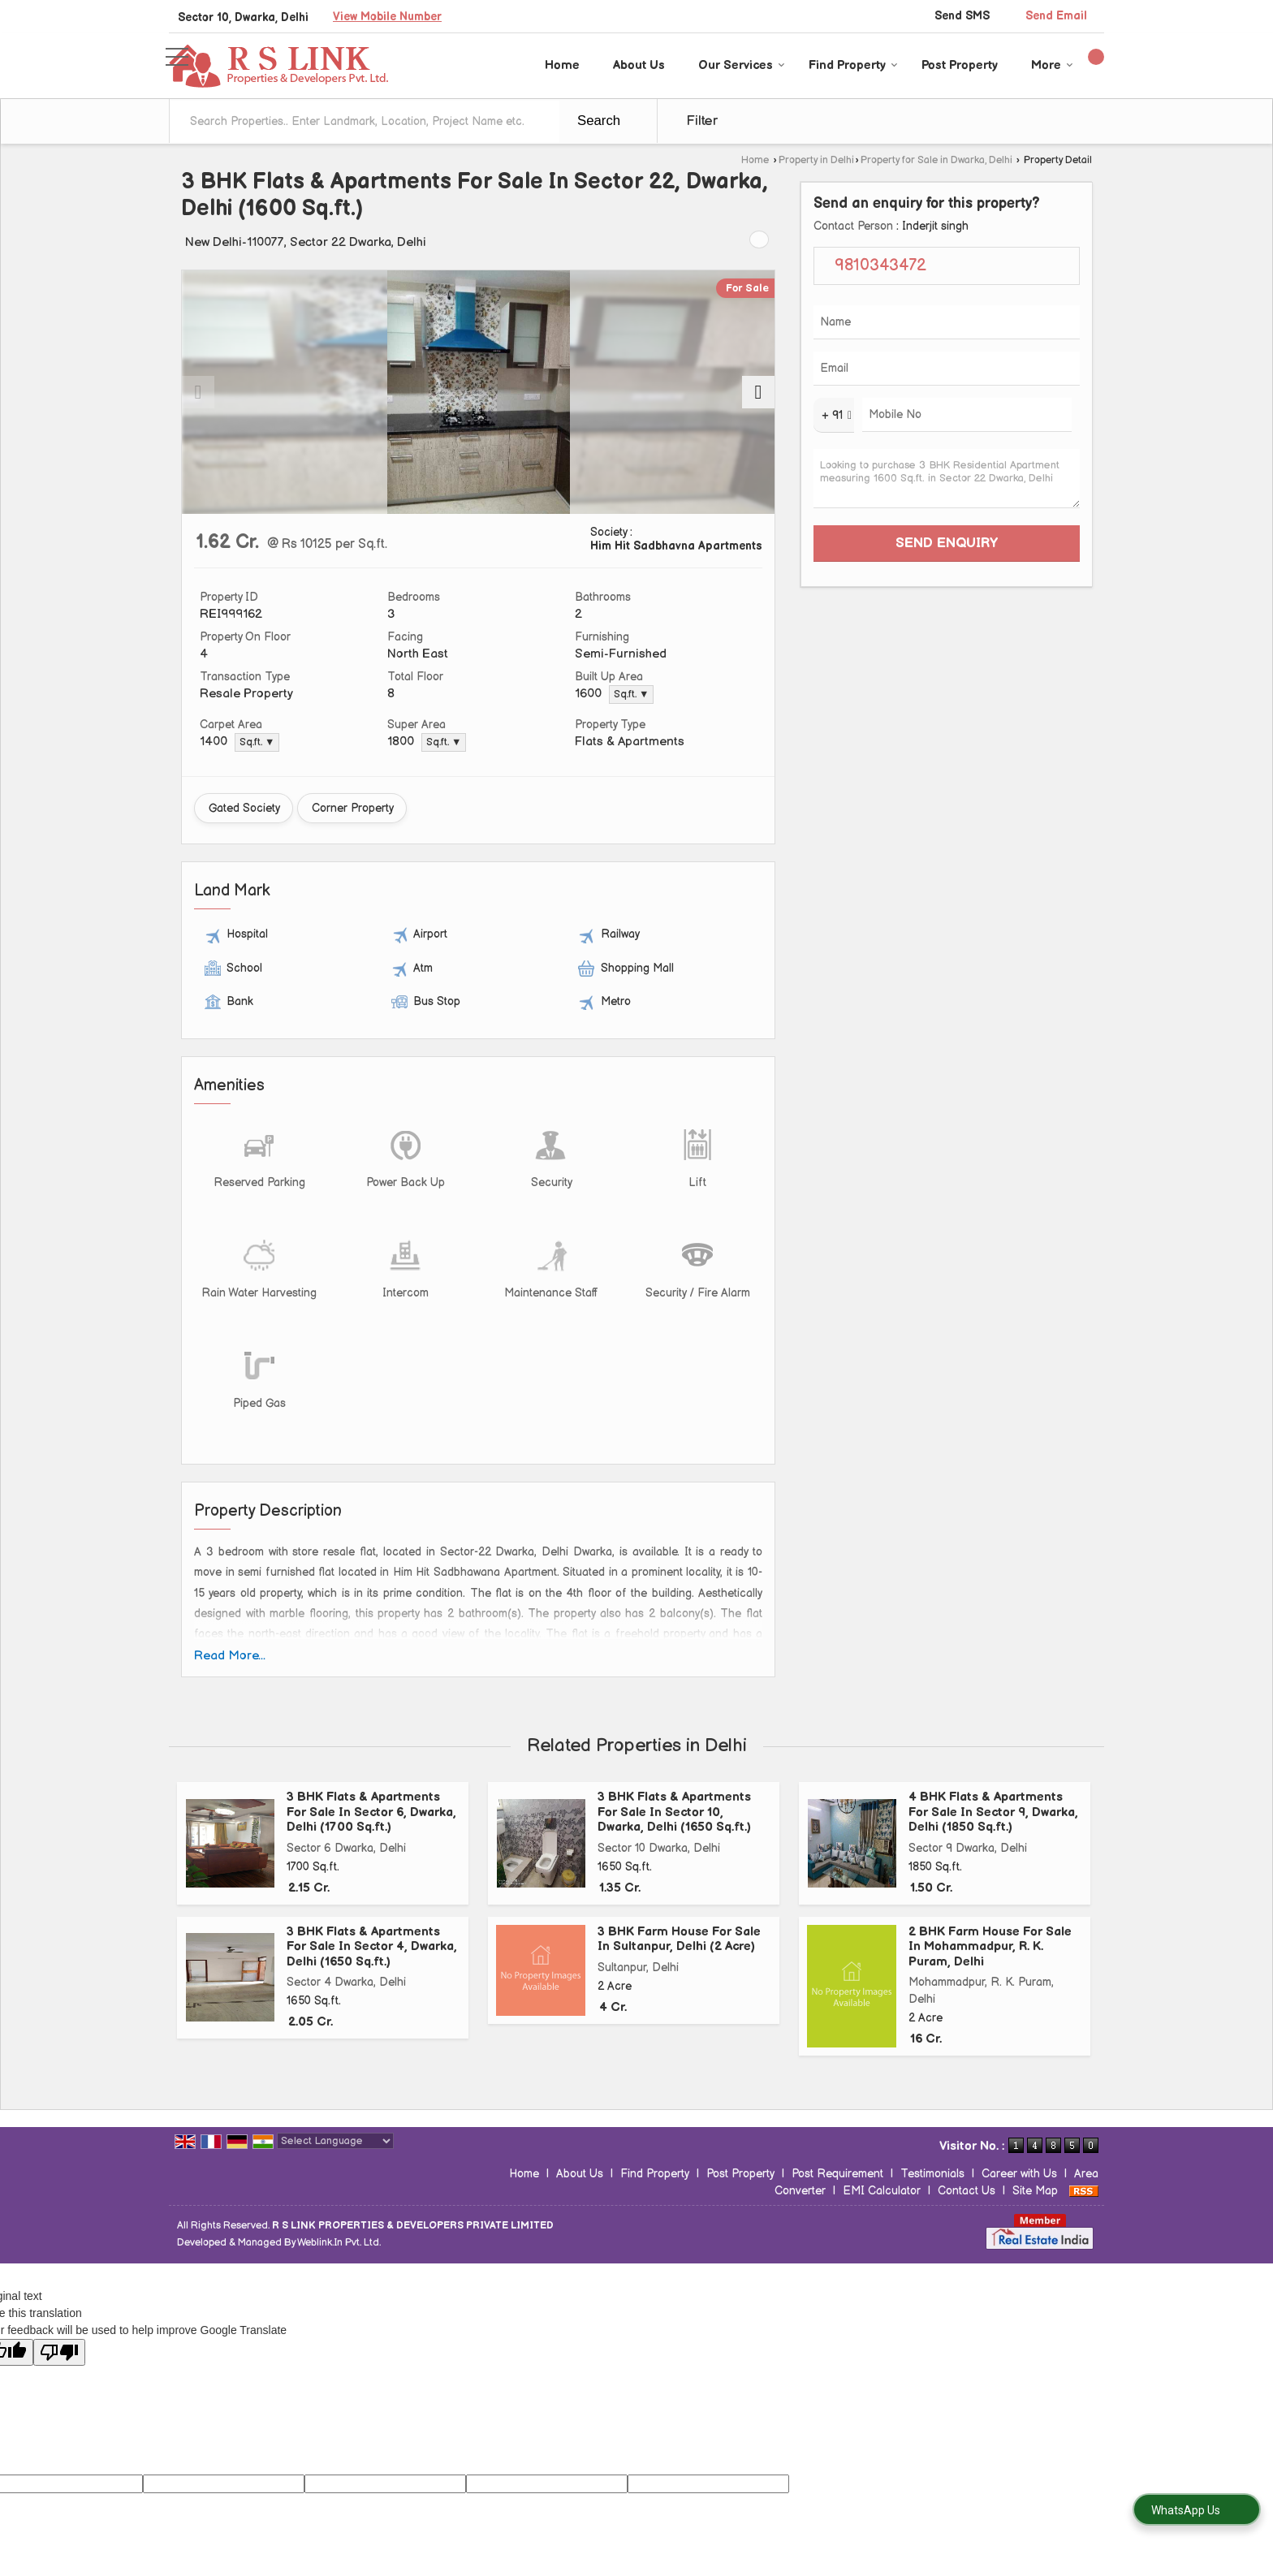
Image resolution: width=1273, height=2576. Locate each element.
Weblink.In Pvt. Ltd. (339, 2243)
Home (562, 65)
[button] (387, 17)
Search (598, 120)
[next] (758, 392)
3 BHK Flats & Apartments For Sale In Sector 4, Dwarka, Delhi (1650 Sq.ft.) (372, 1947)
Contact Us (966, 2191)
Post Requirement (837, 2174)
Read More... (229, 1655)
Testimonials (932, 2174)
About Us (639, 65)
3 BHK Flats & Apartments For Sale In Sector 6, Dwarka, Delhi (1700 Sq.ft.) (371, 1812)
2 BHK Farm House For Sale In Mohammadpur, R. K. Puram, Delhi (990, 1947)
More (1052, 65)
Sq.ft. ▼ (631, 694)
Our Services (741, 65)
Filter (702, 121)
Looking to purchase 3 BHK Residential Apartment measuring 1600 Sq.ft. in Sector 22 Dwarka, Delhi (946, 478)
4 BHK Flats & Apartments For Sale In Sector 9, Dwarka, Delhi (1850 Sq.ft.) (993, 1812)
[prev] (198, 392)
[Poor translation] (59, 2352)
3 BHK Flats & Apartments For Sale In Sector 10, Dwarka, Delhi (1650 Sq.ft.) (674, 1812)
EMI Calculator (882, 2191)
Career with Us (1019, 2174)
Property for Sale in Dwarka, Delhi (936, 160)
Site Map (1035, 2191)
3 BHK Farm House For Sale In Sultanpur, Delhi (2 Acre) (679, 1939)
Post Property (959, 65)
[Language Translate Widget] (335, 2141)
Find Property (853, 65)
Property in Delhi (816, 160)
